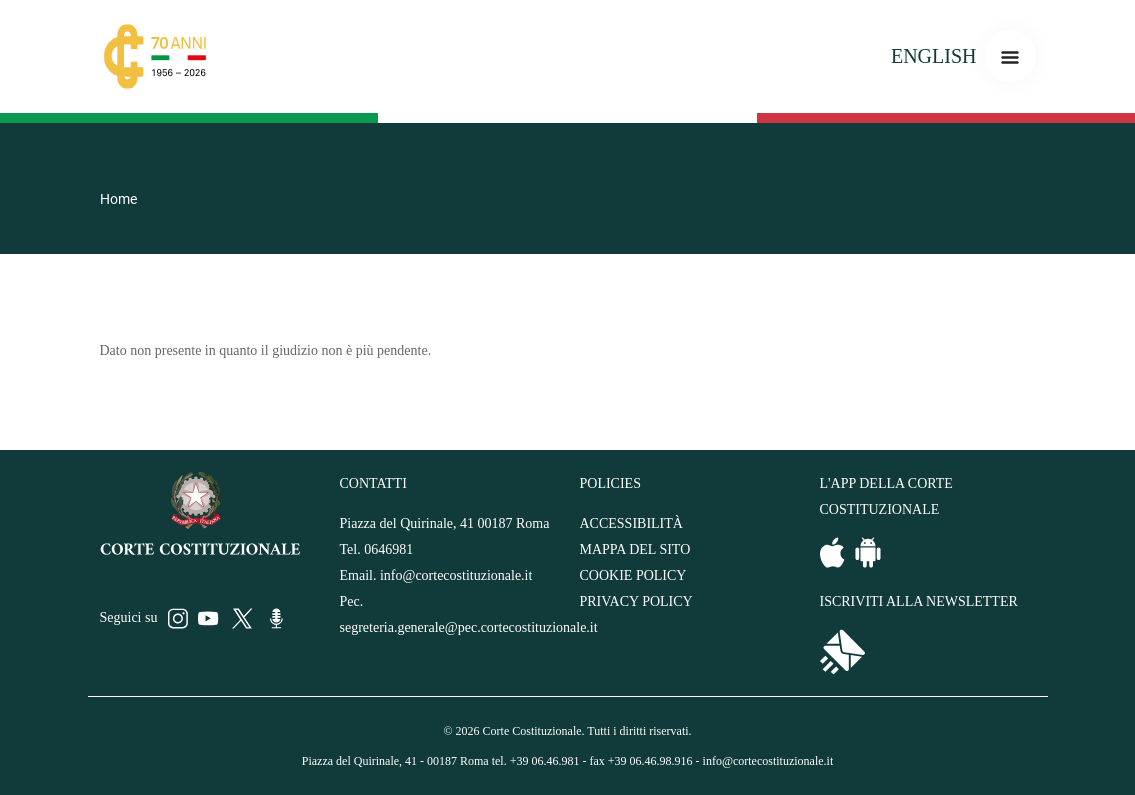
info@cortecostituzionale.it (456, 575)
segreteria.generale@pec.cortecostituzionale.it (469, 627)
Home (118, 199)
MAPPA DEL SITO (635, 549)
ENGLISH (934, 56)
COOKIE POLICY (633, 575)
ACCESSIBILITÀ (631, 523)
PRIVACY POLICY (636, 601)
